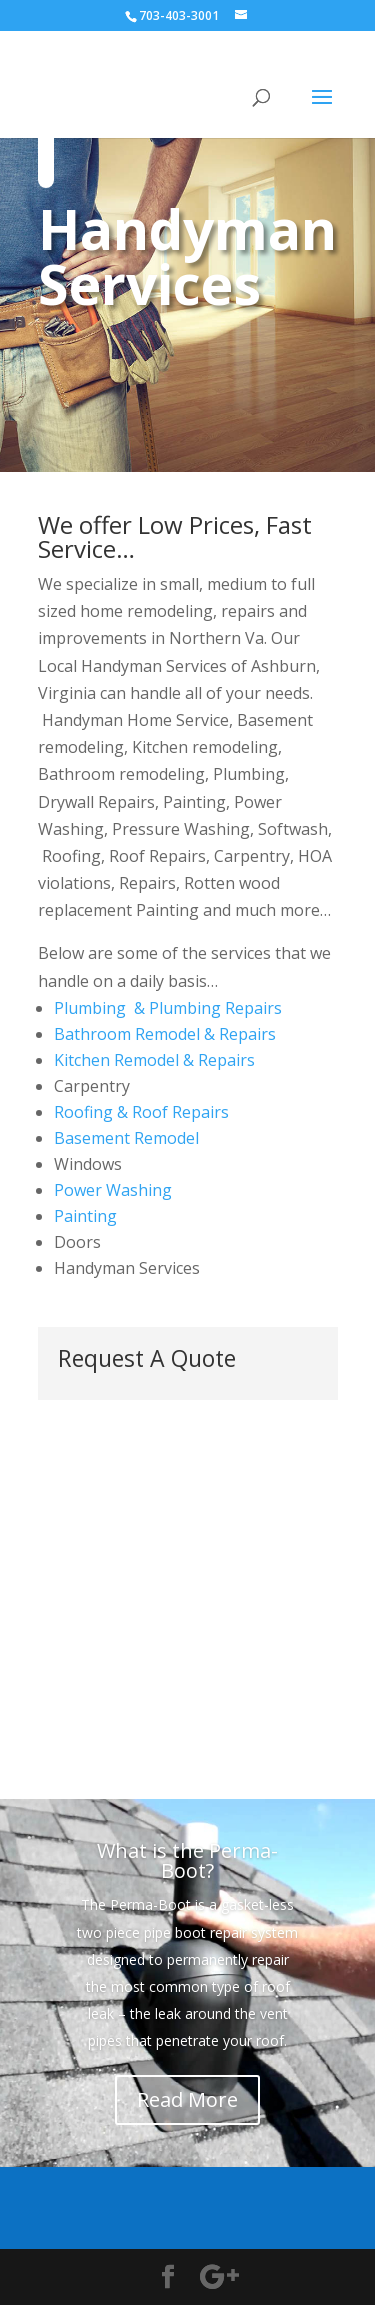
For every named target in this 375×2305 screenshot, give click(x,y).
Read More (187, 2099)
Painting (85, 1216)
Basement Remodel (126, 1138)
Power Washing (113, 1190)
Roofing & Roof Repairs (141, 1112)
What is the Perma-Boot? (187, 1860)
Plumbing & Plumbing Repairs (168, 1008)
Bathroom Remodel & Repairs (165, 1034)
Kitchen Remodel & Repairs (154, 1060)
